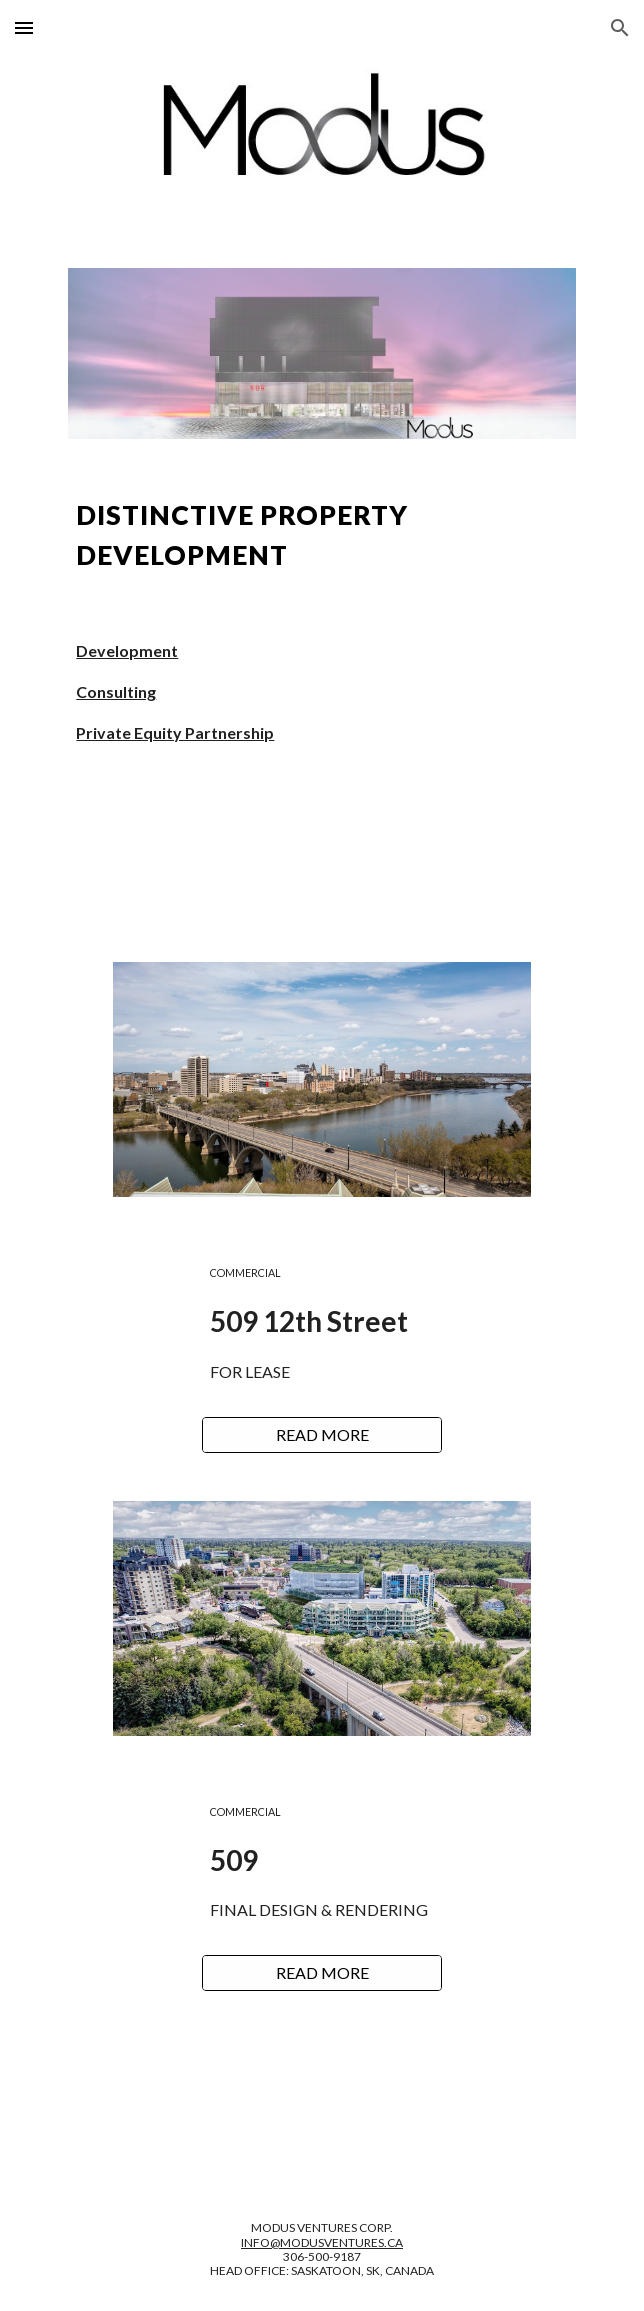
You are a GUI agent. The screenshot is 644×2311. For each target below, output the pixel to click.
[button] (24, 27)
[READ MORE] (322, 1435)
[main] (321, 535)
